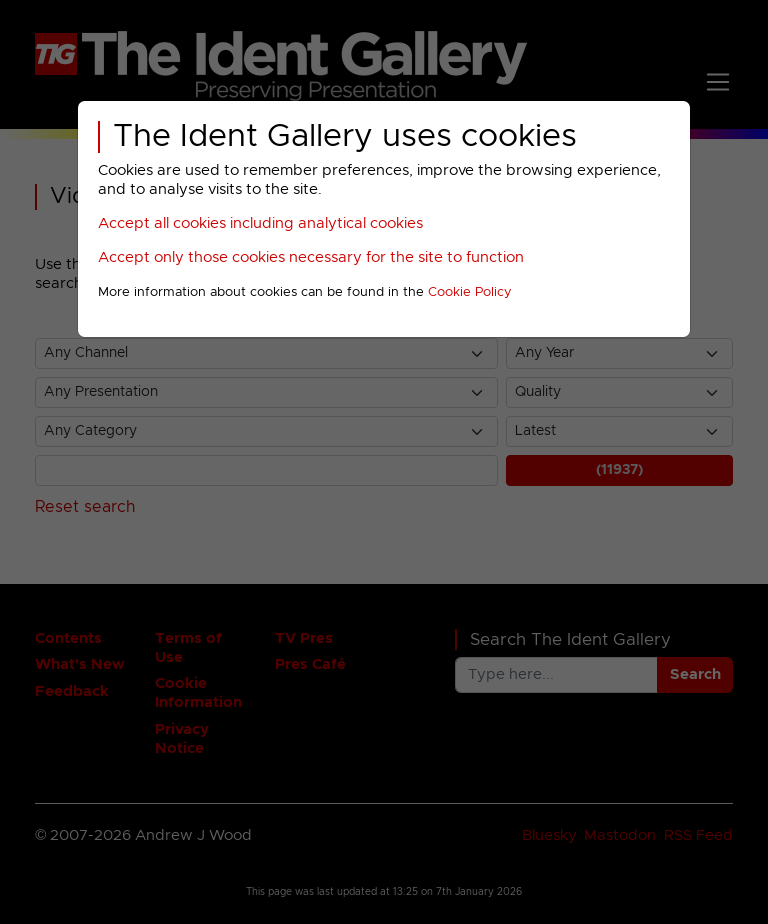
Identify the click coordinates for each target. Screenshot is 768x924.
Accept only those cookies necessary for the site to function (311, 257)
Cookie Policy (470, 292)
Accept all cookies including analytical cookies (260, 223)
